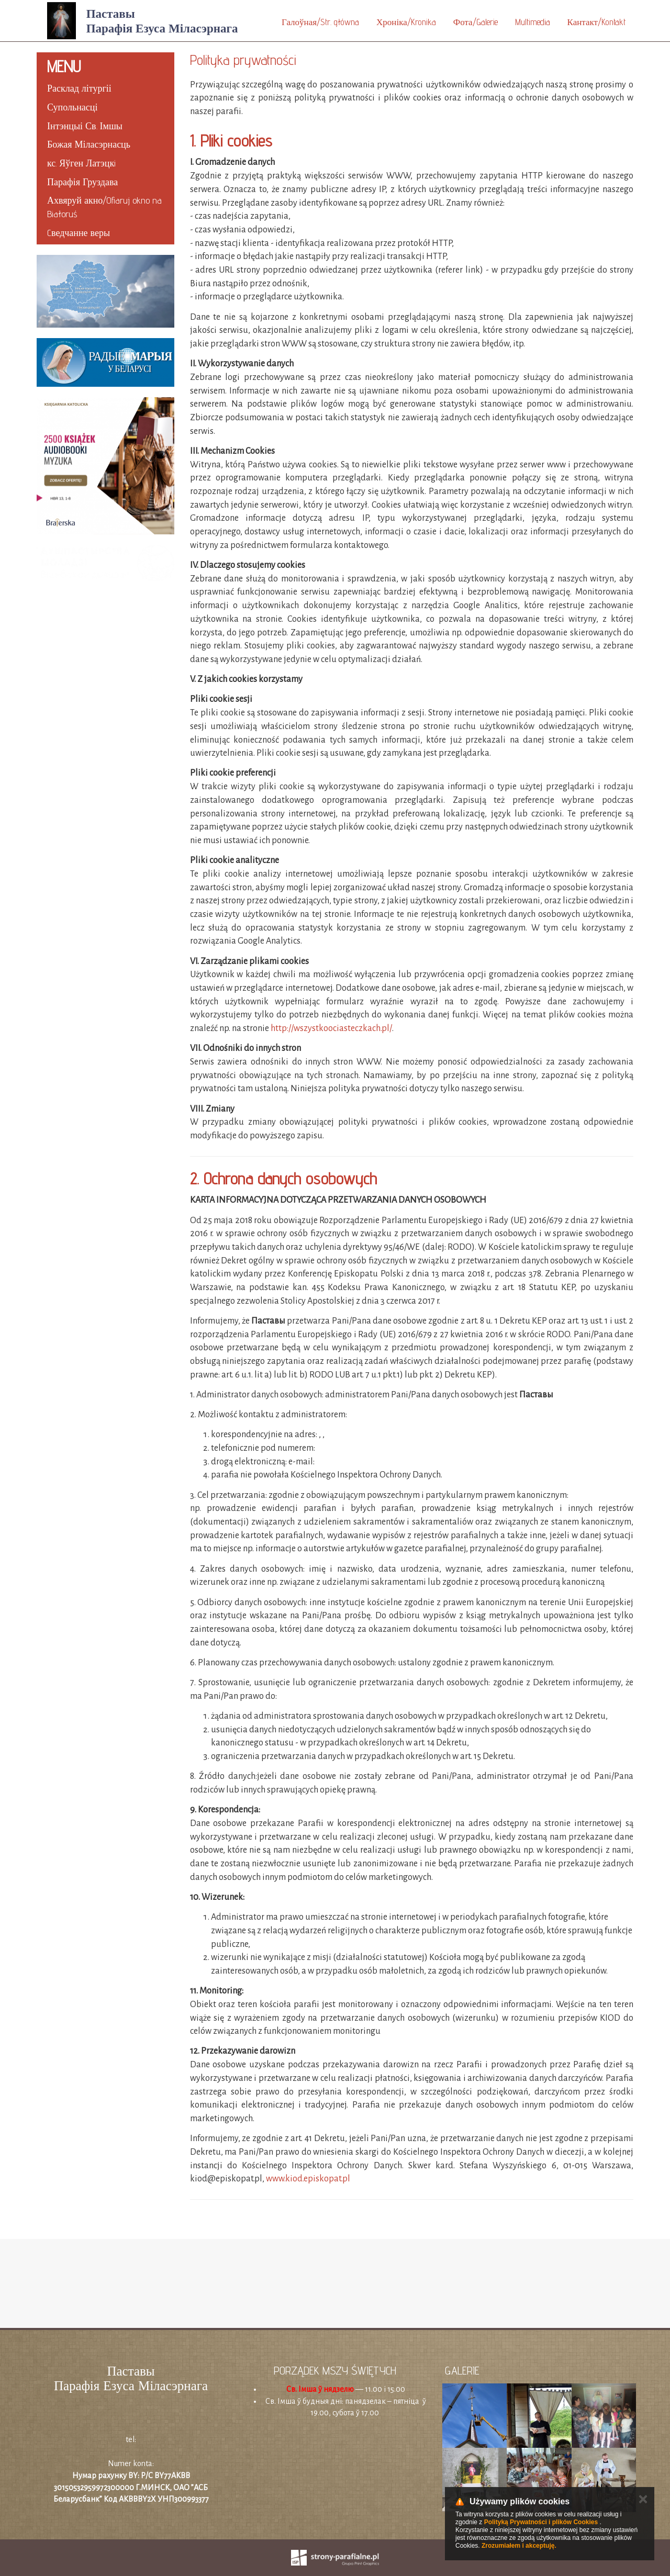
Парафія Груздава (82, 181)
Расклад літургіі (79, 88)
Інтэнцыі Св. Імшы (84, 125)
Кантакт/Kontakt (596, 22)
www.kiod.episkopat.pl (308, 2178)
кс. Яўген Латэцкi (81, 163)
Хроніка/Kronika (406, 22)
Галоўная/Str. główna (320, 22)
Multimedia (532, 22)
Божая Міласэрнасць (88, 144)
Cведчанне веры (78, 232)
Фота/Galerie (475, 22)
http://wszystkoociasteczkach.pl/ (331, 1028)
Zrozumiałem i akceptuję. (519, 2545)
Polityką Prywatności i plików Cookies (541, 2522)
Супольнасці (72, 107)
